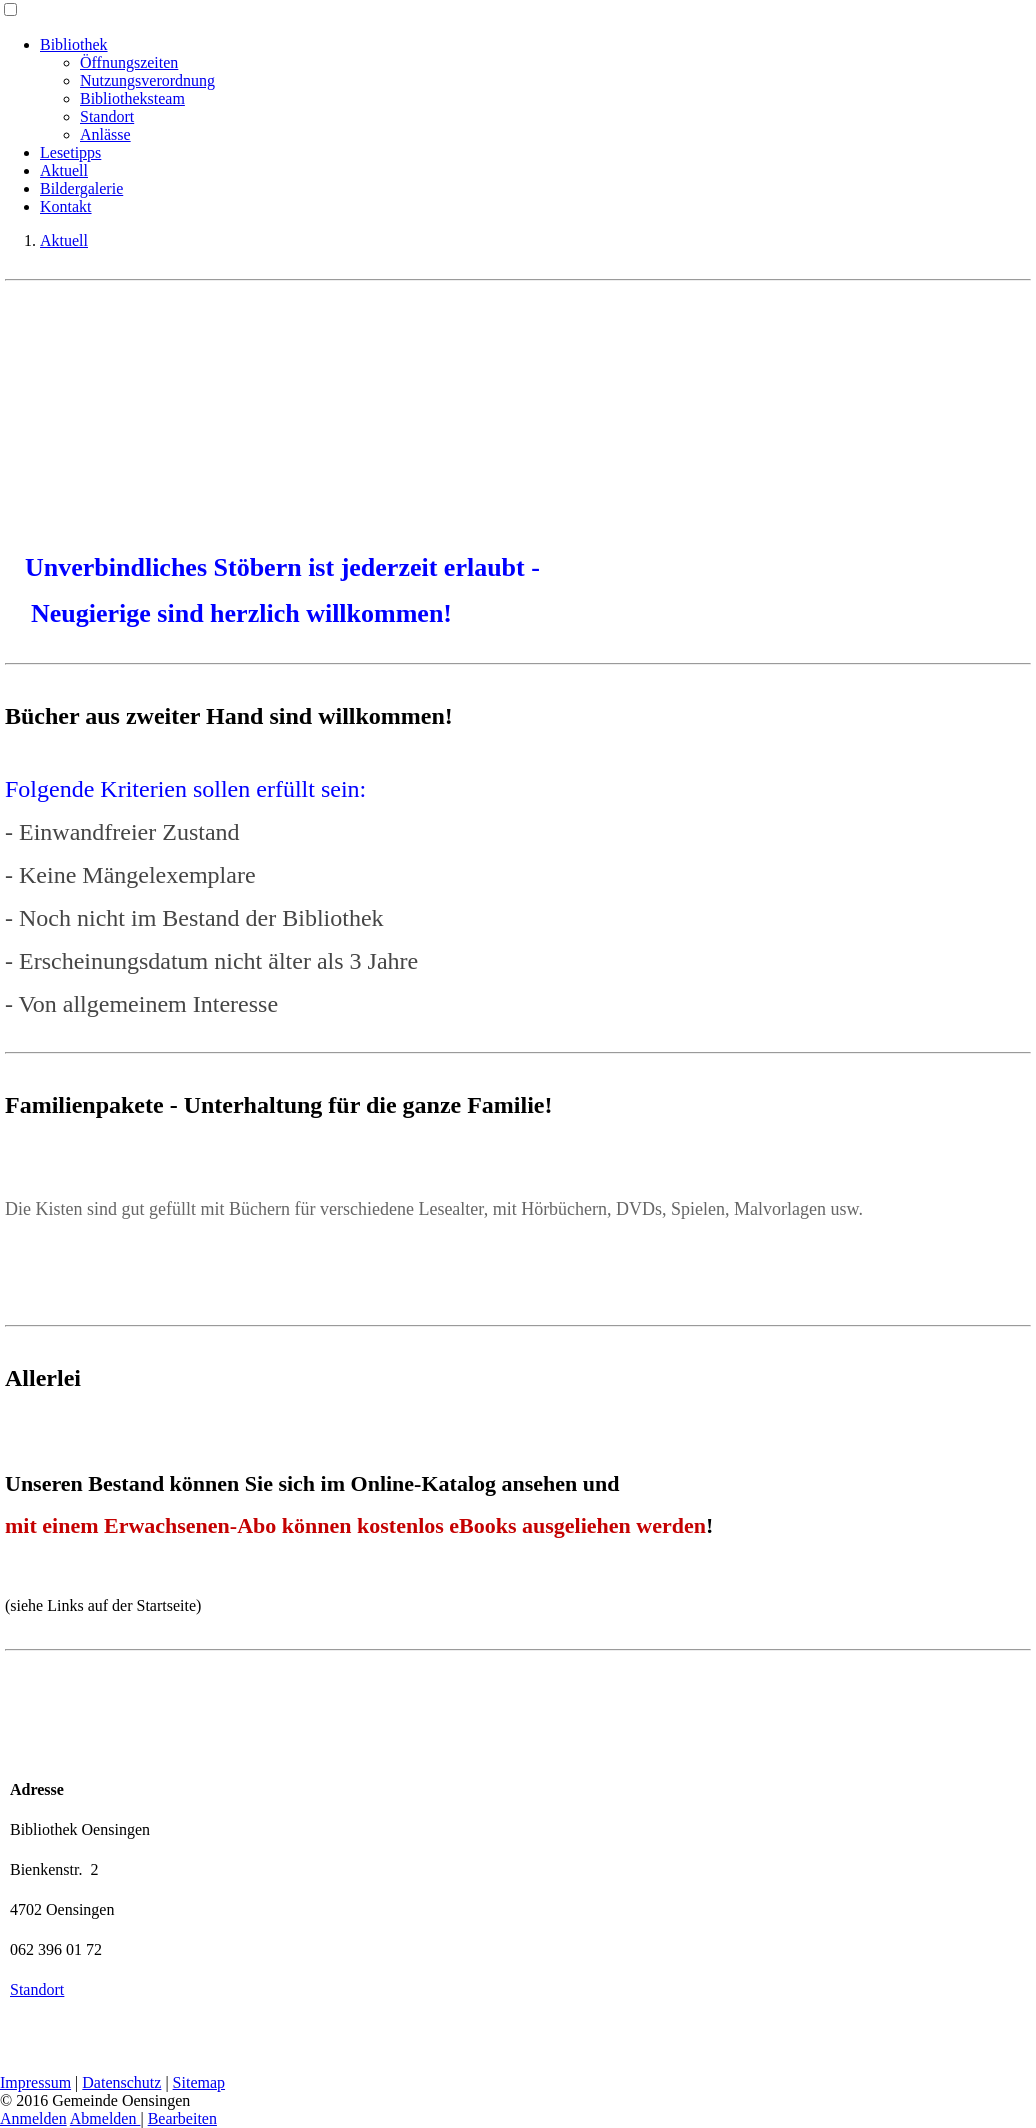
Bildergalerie (81, 188)
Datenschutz (121, 2082)
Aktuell (64, 170)
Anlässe (105, 134)
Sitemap (199, 2082)
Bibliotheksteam (132, 98)
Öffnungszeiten (129, 62)
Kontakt (66, 206)
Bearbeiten (182, 2118)
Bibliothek (74, 44)
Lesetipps (70, 152)
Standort (107, 116)
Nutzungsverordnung (147, 80)
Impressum (35, 2082)
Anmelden (33, 2118)
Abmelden (105, 2118)
